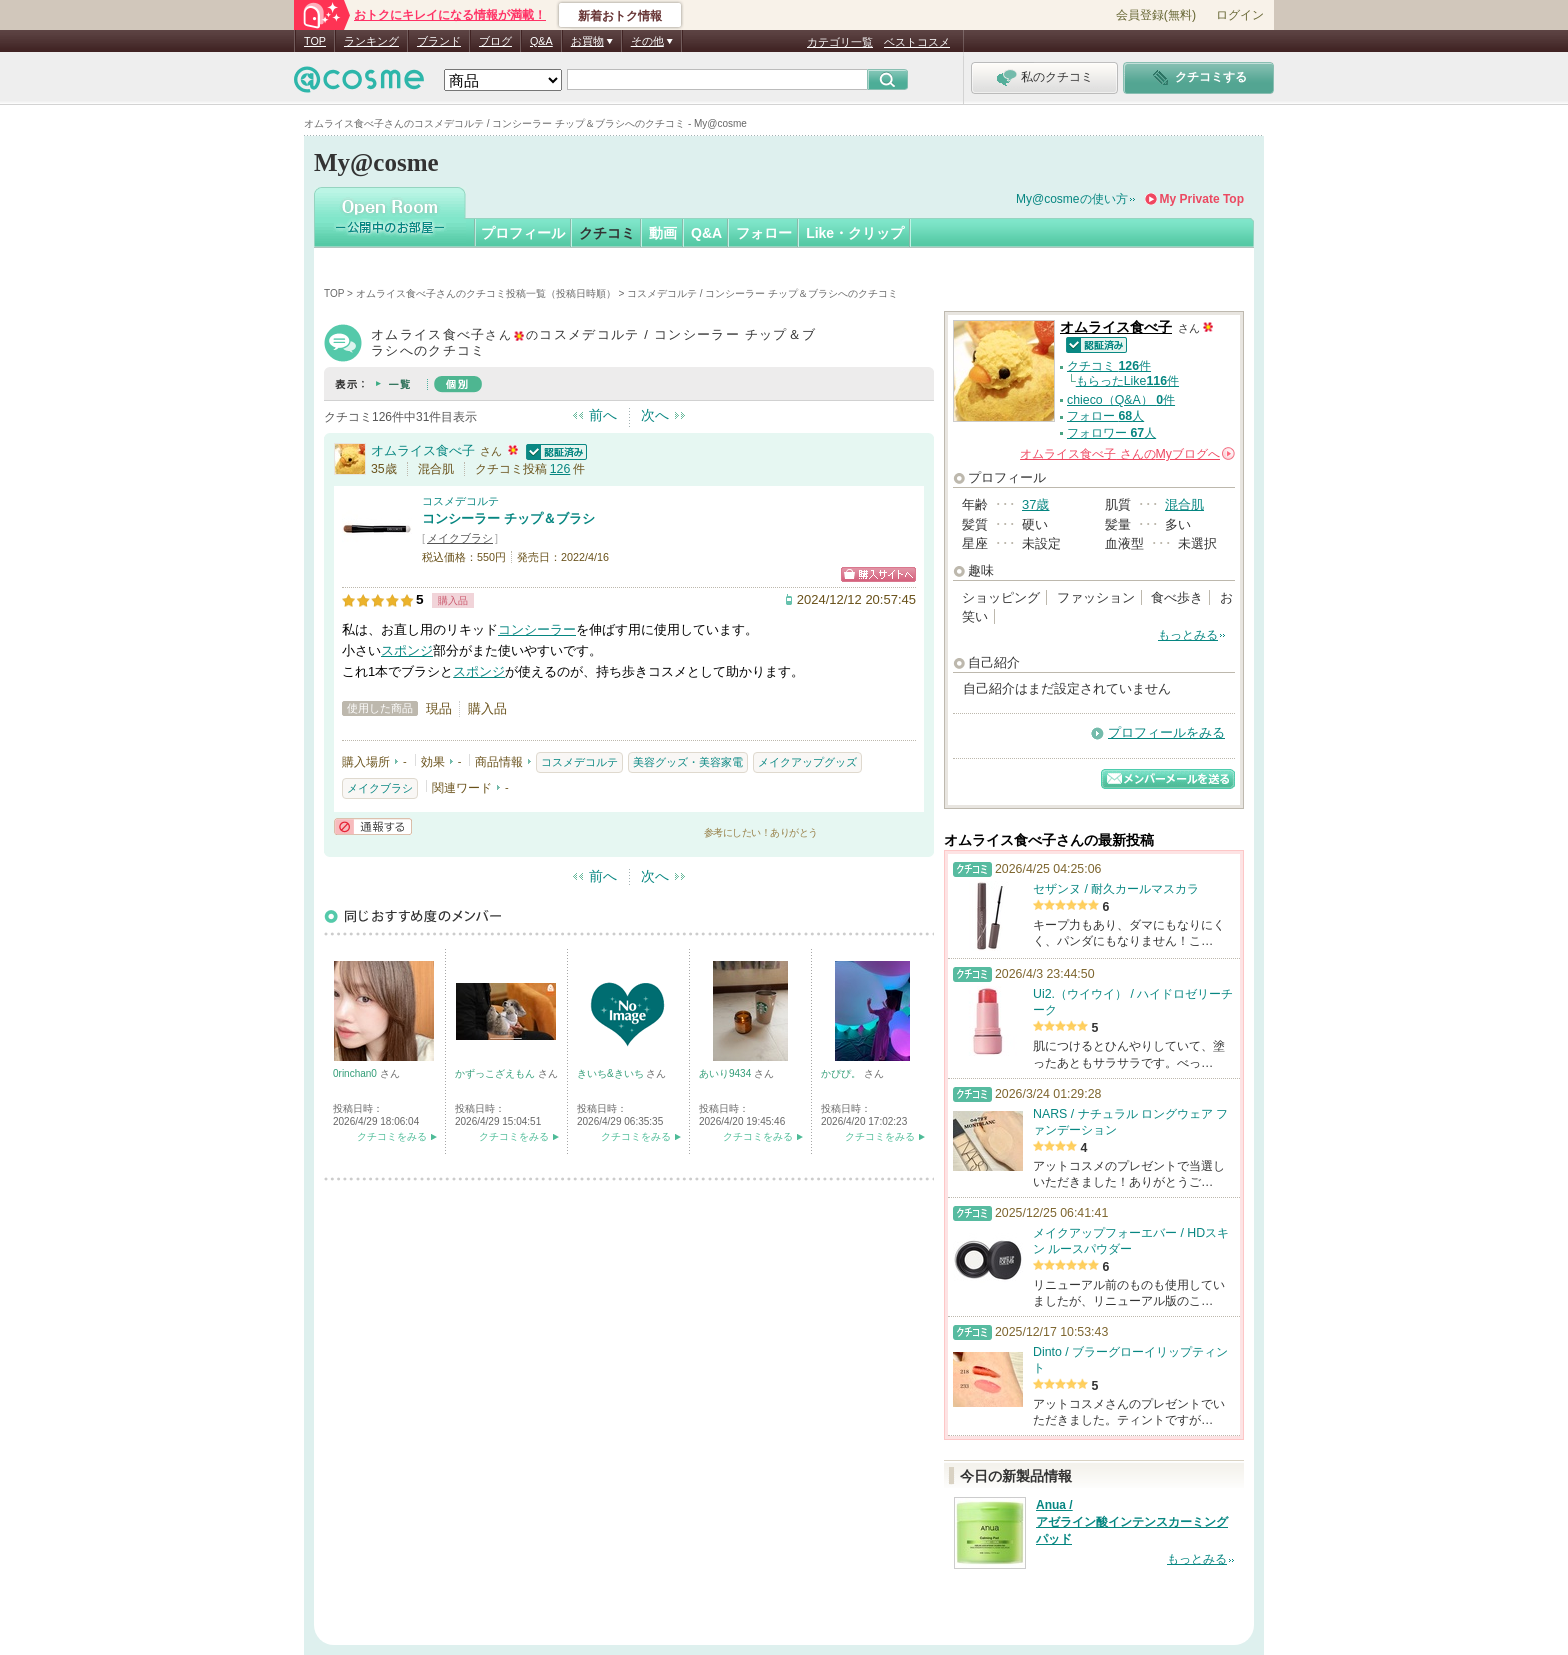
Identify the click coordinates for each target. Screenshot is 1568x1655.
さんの (1127, 454)
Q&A (541, 41)
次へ (655, 415)
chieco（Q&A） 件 (1121, 400)
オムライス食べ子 (423, 450)
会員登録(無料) (1156, 15)
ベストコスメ (917, 42)
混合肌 (1184, 504)
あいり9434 (726, 1073)
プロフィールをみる (1166, 732)
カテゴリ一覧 (840, 42)
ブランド (439, 41)
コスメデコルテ (460, 501)
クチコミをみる (392, 1136)
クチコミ (607, 233)
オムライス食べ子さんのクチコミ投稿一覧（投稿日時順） (486, 293)
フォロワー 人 (1111, 433)
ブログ (495, 41)
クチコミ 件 (1109, 366)
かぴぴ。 (842, 1073)
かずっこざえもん (496, 1073)
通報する (373, 826)
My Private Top (1202, 199)
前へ (603, 415)
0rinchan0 (356, 1073)
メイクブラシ (460, 538)
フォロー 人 (1105, 416)
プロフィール (523, 233)
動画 (663, 233)
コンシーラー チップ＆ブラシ (508, 518)
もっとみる (1188, 635)
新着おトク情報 (620, 16)
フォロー (764, 233)
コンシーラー (537, 629)
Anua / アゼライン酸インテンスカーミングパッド (1132, 1522)
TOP (315, 41)
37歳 (1035, 504)
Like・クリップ (855, 233)
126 (560, 469)
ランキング (371, 41)
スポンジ (407, 650)
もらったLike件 (1127, 381)
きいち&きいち (611, 1073)
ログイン (1240, 15)
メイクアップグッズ (807, 762)
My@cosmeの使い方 (1072, 199)
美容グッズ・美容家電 (688, 762)
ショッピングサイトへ (878, 574)
